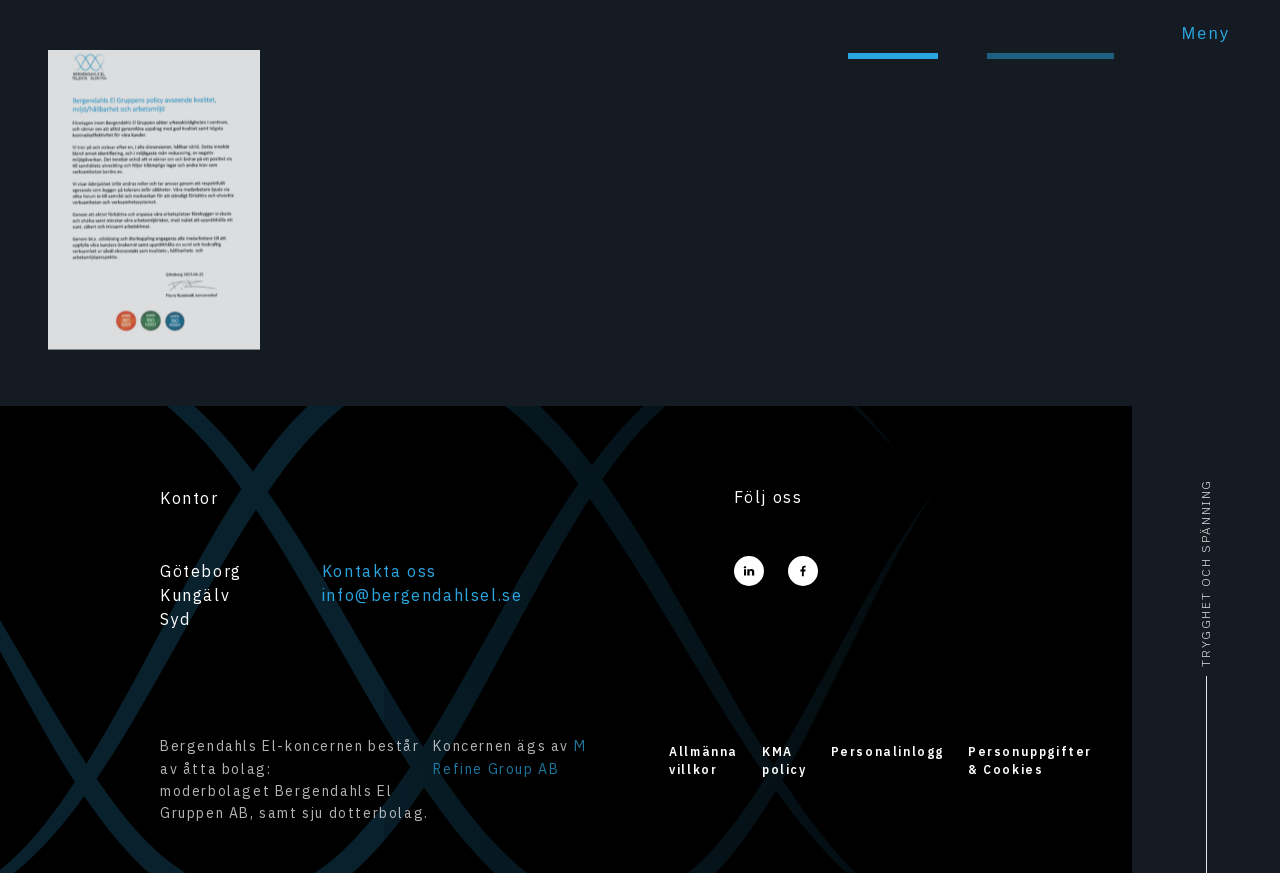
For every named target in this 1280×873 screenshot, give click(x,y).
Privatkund (1050, 35)
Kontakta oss (379, 571)
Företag (893, 35)
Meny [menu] (1206, 33)
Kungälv (195, 595)
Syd (175, 619)
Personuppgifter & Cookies (1030, 760)
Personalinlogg (887, 751)
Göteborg (201, 571)
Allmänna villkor (703, 760)
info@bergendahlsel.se (422, 595)
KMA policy (784, 760)
